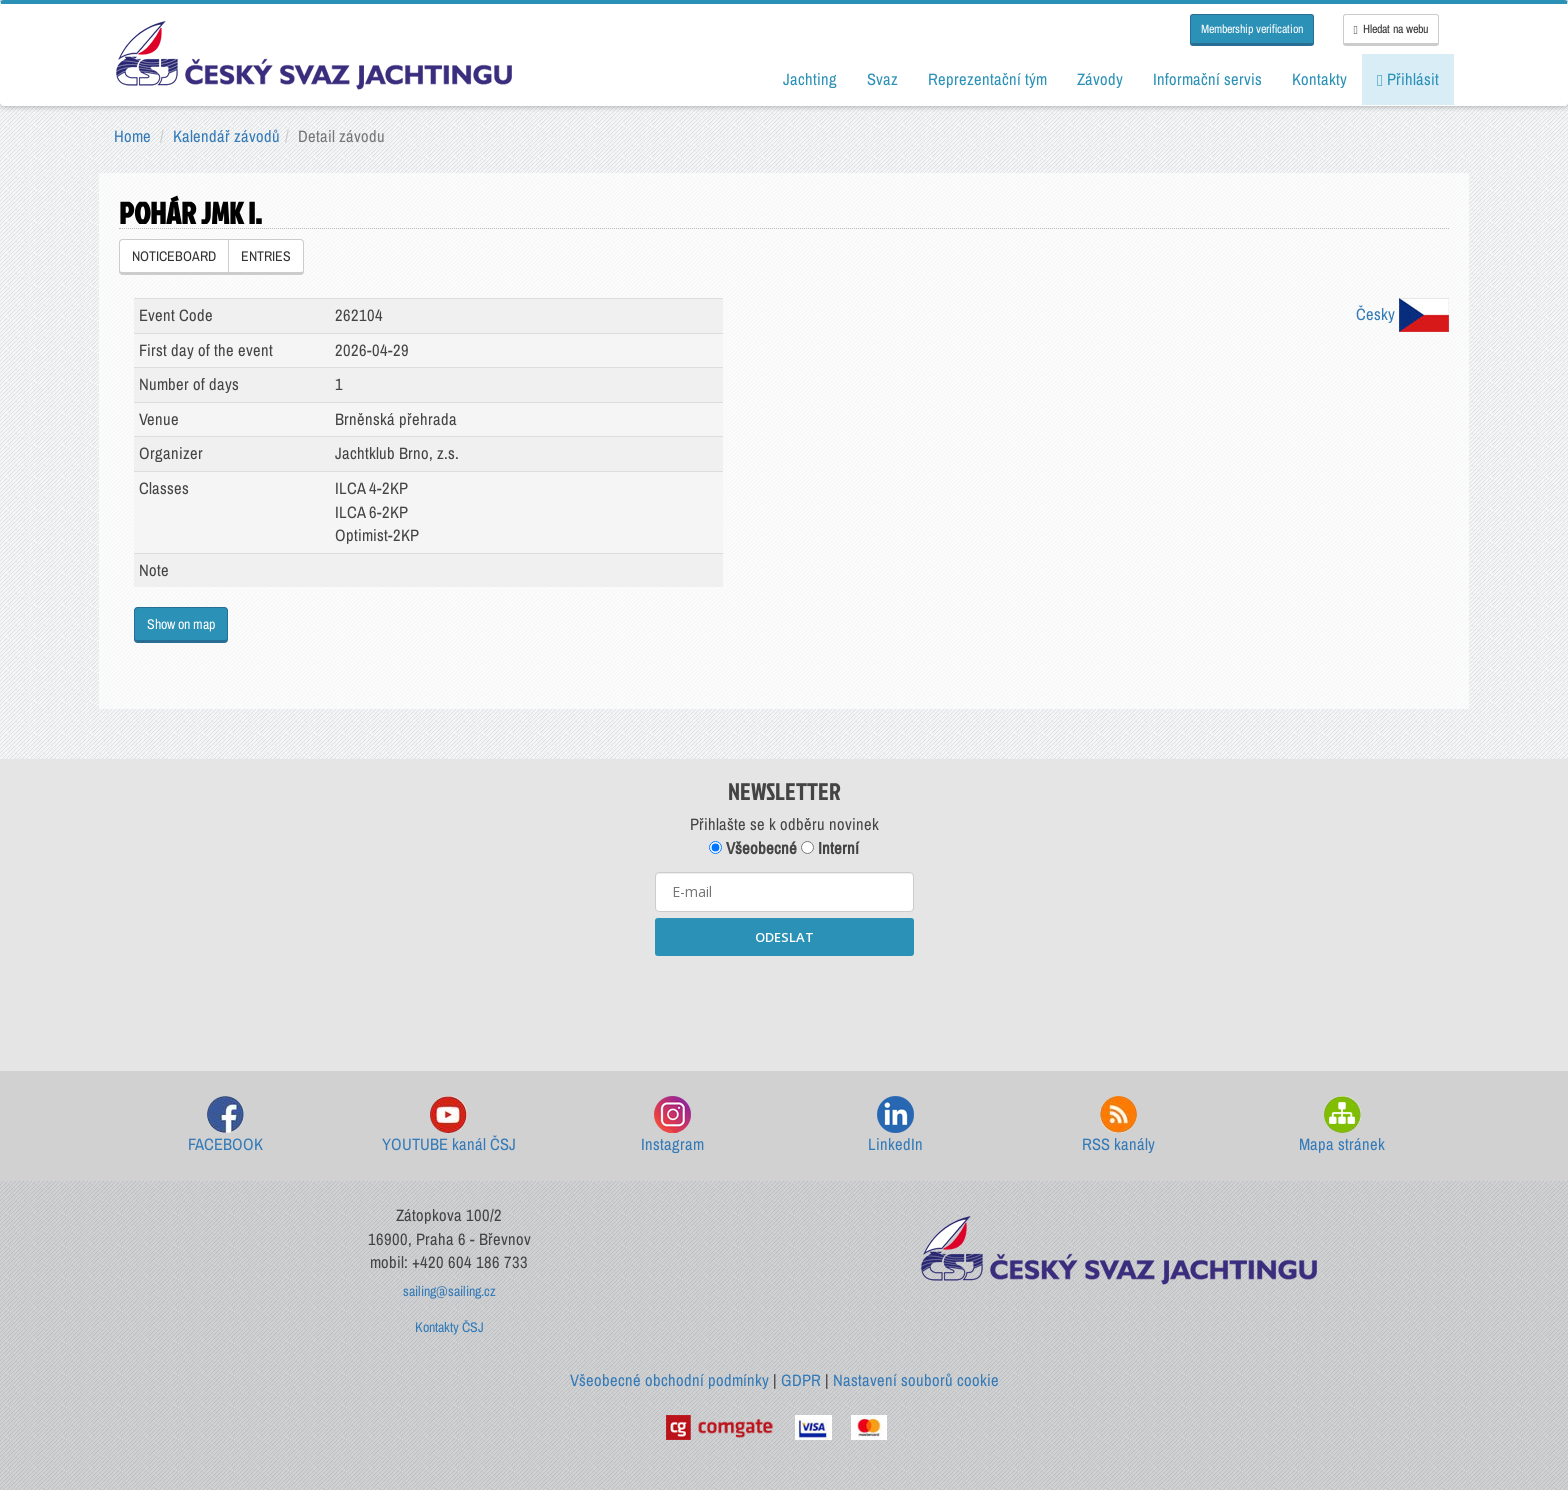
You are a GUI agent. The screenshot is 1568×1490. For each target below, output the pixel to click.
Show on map (181, 624)
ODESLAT (784, 937)
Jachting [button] (810, 79)
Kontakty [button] (1319, 79)
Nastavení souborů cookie (916, 1380)
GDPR (801, 1380)
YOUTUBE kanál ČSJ (449, 1125)
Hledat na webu (1391, 29)
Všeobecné (753, 848)
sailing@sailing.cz (449, 1291)
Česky (1402, 314)
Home (132, 136)
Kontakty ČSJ (449, 1327)
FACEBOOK (225, 1125)
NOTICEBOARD (174, 256)
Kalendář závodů (226, 136)
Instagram (672, 1125)
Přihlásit (1408, 79)
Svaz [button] (882, 79)
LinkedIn (895, 1125)
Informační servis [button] (1207, 79)
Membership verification (1252, 29)
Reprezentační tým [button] (987, 79)
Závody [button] (1100, 79)
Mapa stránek (1342, 1125)
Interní (830, 848)
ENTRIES (266, 256)
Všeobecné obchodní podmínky (669, 1380)
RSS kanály (1118, 1125)
